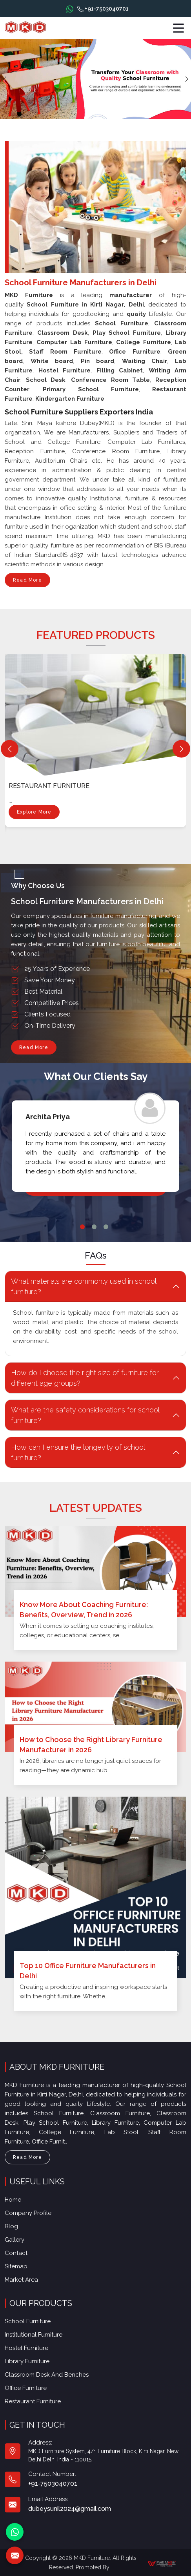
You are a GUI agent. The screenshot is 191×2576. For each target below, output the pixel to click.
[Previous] (9, 749)
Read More (27, 582)
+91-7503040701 (103, 8)
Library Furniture (27, 2361)
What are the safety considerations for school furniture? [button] (85, 1415)
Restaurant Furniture (49, 786)
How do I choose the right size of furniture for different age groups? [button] (85, 1377)
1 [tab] (82, 1226)
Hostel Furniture (26, 2348)
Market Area (21, 2279)
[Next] (181, 749)
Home (13, 2199)
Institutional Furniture (33, 2334)
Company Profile (28, 2213)
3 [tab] (106, 1226)
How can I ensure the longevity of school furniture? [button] (78, 1452)
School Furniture (28, 2321)
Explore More (34, 814)
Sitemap (16, 2266)
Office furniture (26, 2388)
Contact (16, 2253)
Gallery (14, 2239)
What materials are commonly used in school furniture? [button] (83, 1286)
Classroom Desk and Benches (47, 2374)
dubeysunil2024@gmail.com (69, 2508)
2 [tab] (94, 1226)
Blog (11, 2226)
